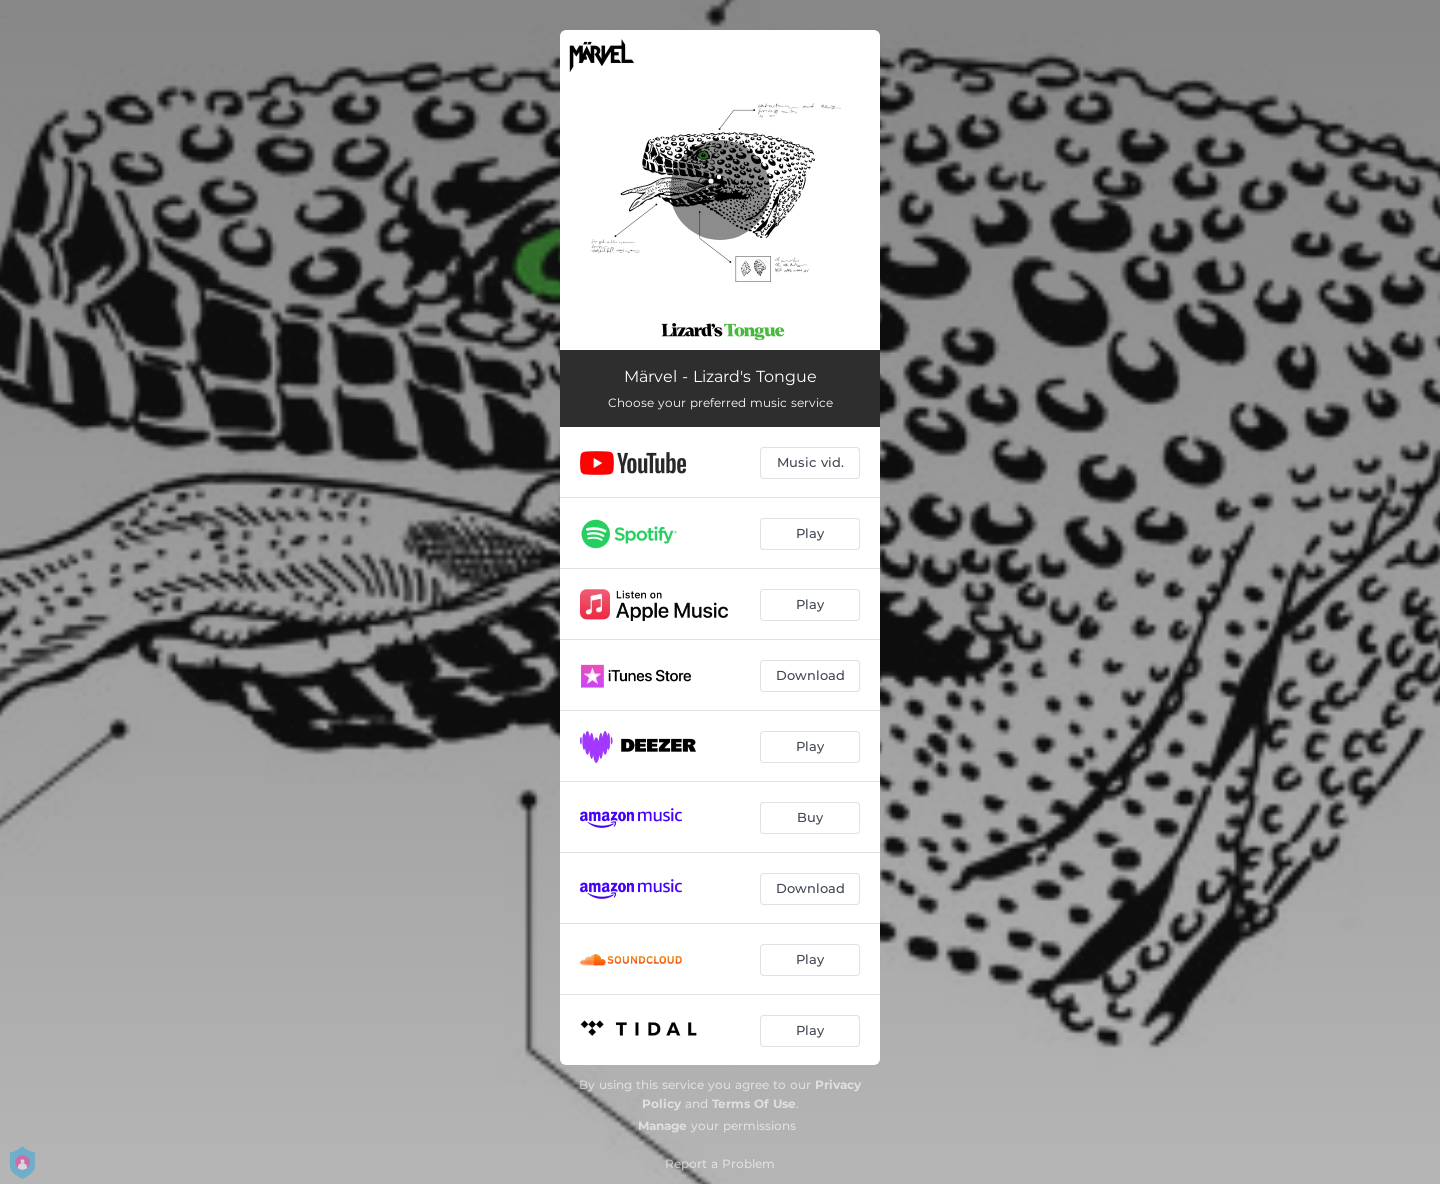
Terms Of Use (754, 1103)
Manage (662, 1125)
